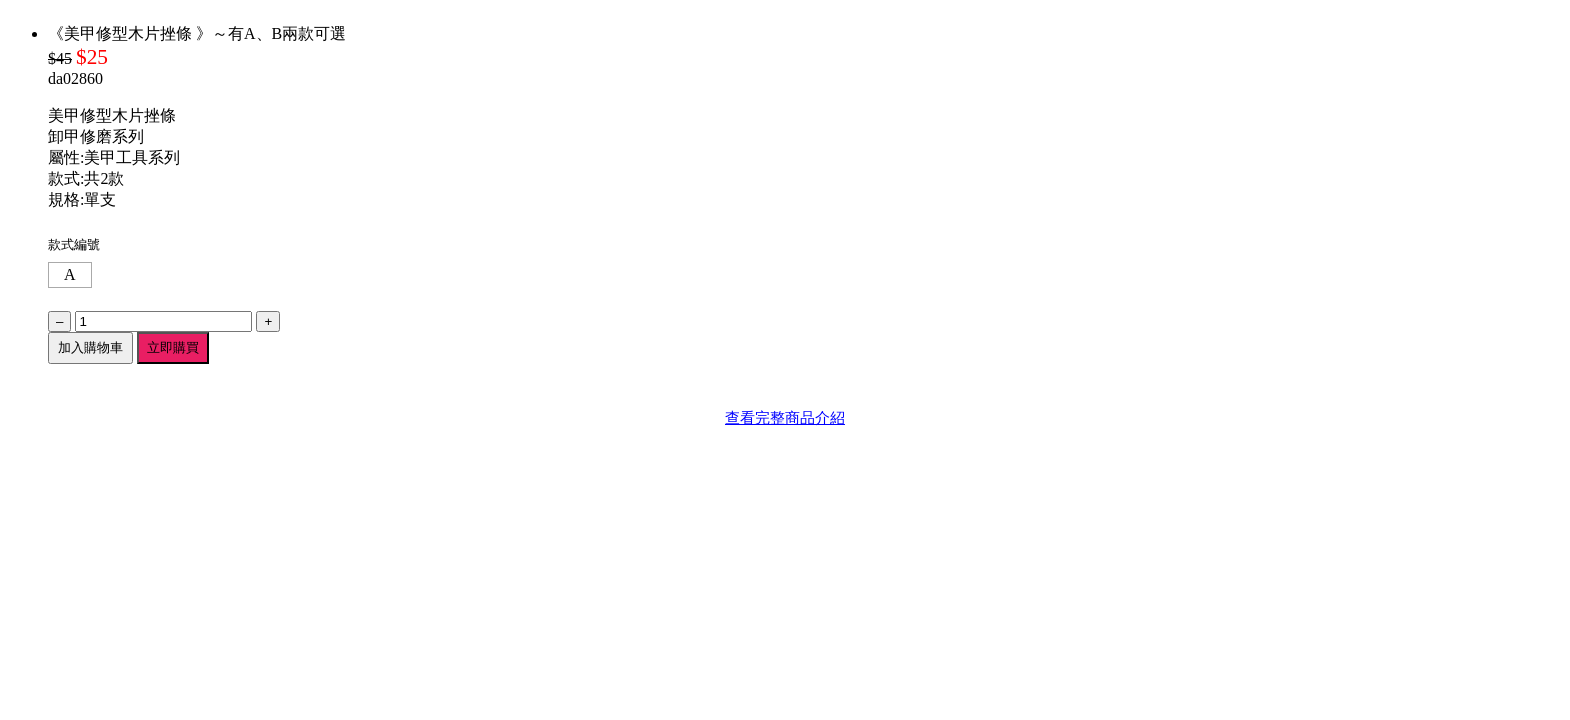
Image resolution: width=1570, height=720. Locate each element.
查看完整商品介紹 (785, 417)
